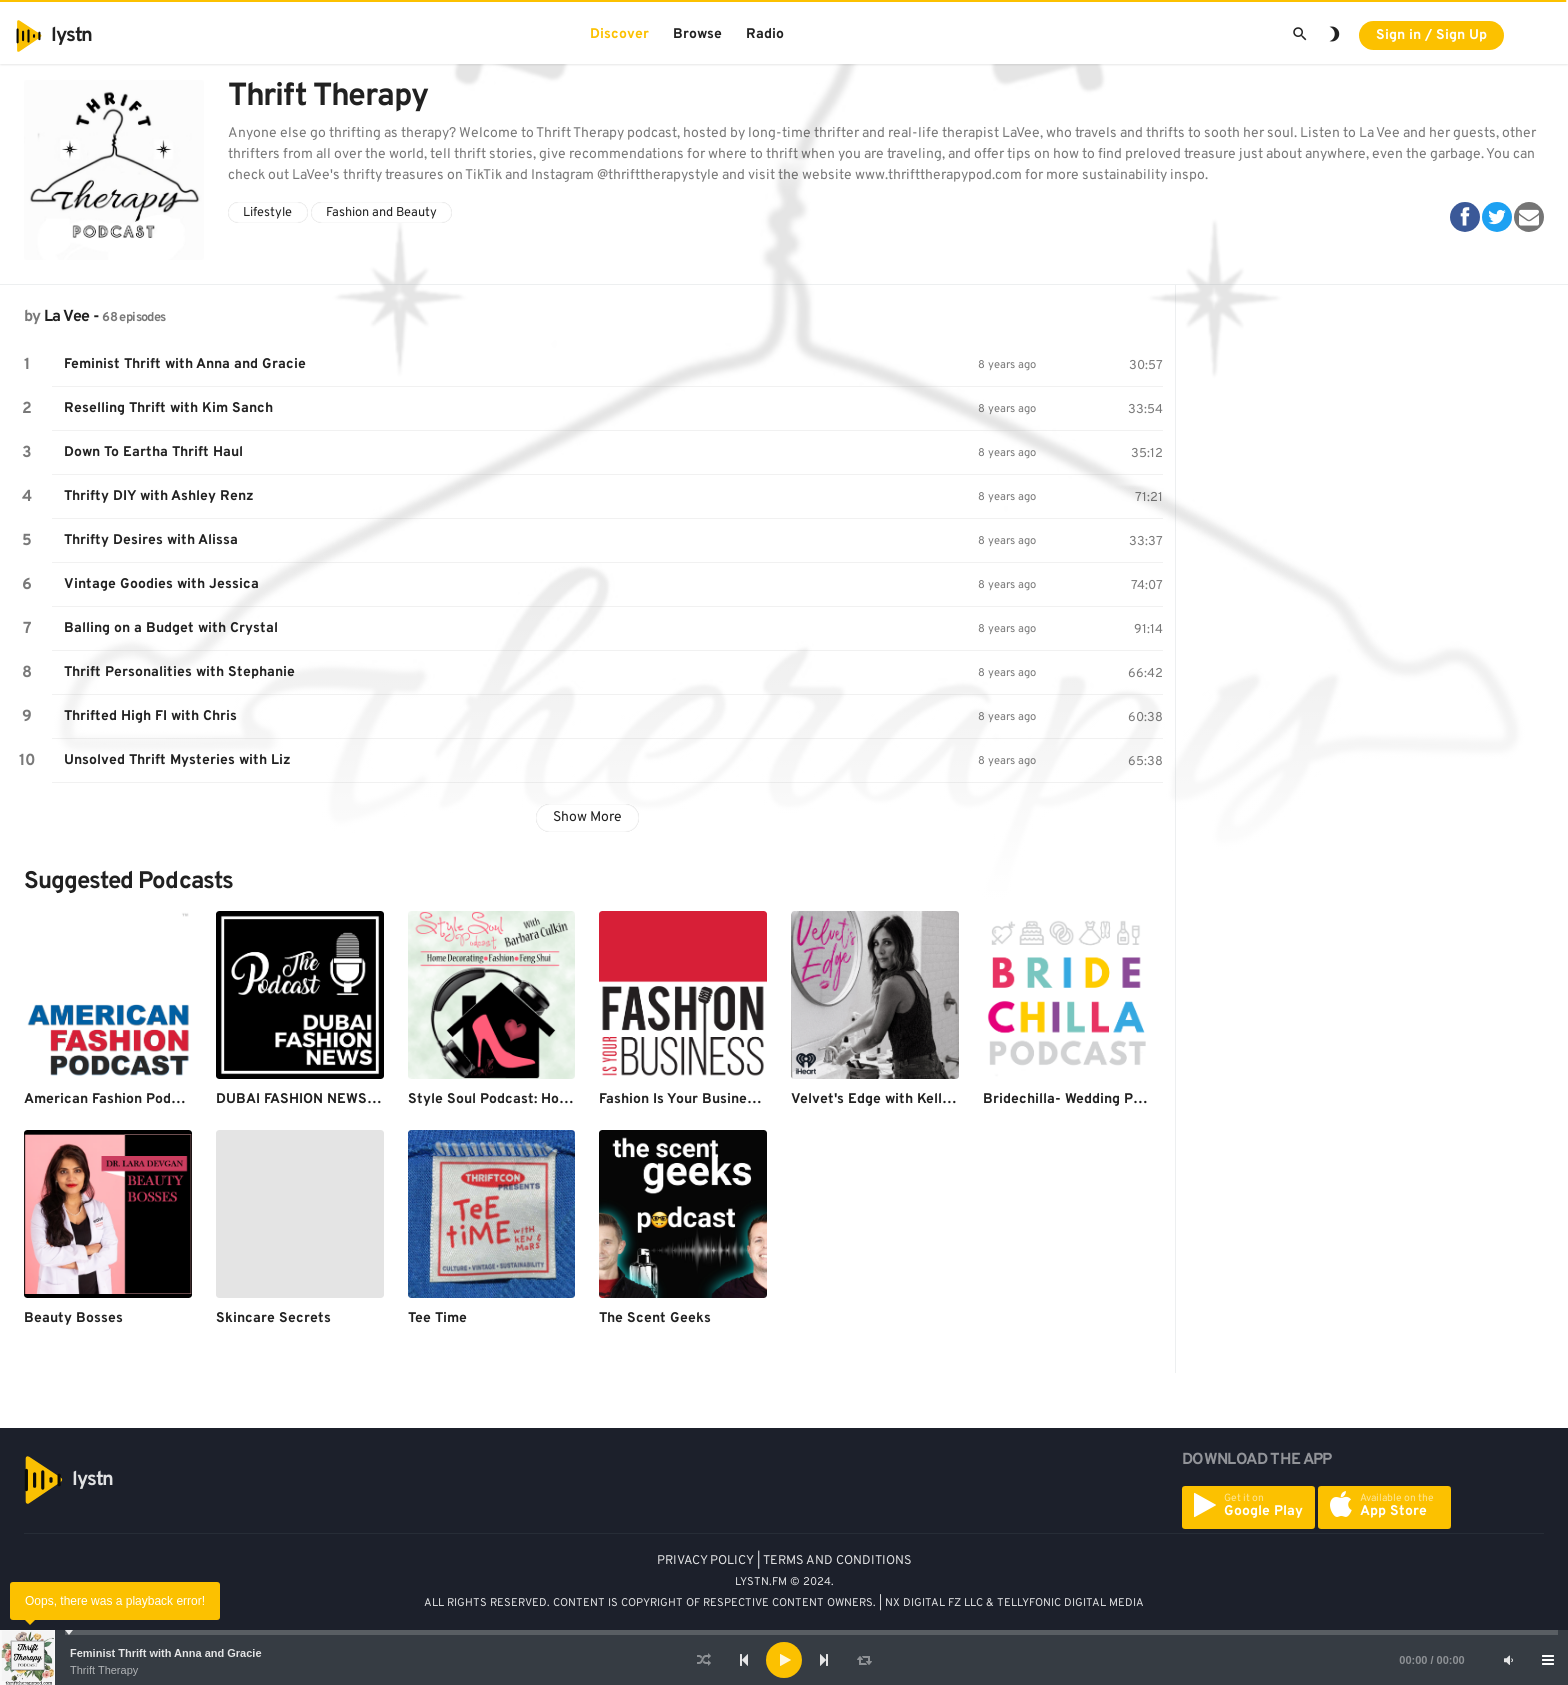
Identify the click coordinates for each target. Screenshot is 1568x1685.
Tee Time (437, 1318)
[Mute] (1508, 1660)
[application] (784, 1660)
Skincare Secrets (273, 1318)
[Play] (784, 1660)
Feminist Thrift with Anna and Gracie (166, 1653)
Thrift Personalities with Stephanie (179, 672)
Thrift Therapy (104, 1670)
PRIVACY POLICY (705, 1561)
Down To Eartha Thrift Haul (153, 452)
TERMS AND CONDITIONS (837, 1561)
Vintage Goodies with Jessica (161, 584)
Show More (587, 817)
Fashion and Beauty (381, 213)
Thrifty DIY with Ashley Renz (159, 496)
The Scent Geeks (655, 1318)
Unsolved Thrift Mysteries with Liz (177, 760)
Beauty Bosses (73, 1318)
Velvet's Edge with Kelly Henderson (908, 1099)
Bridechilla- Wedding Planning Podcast (1111, 1099)
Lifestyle (267, 213)
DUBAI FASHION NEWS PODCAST (326, 1099)
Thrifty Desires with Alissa (151, 540)
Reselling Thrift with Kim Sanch (168, 408)
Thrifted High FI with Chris (150, 716)
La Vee (66, 317)
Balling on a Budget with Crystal (171, 628)
